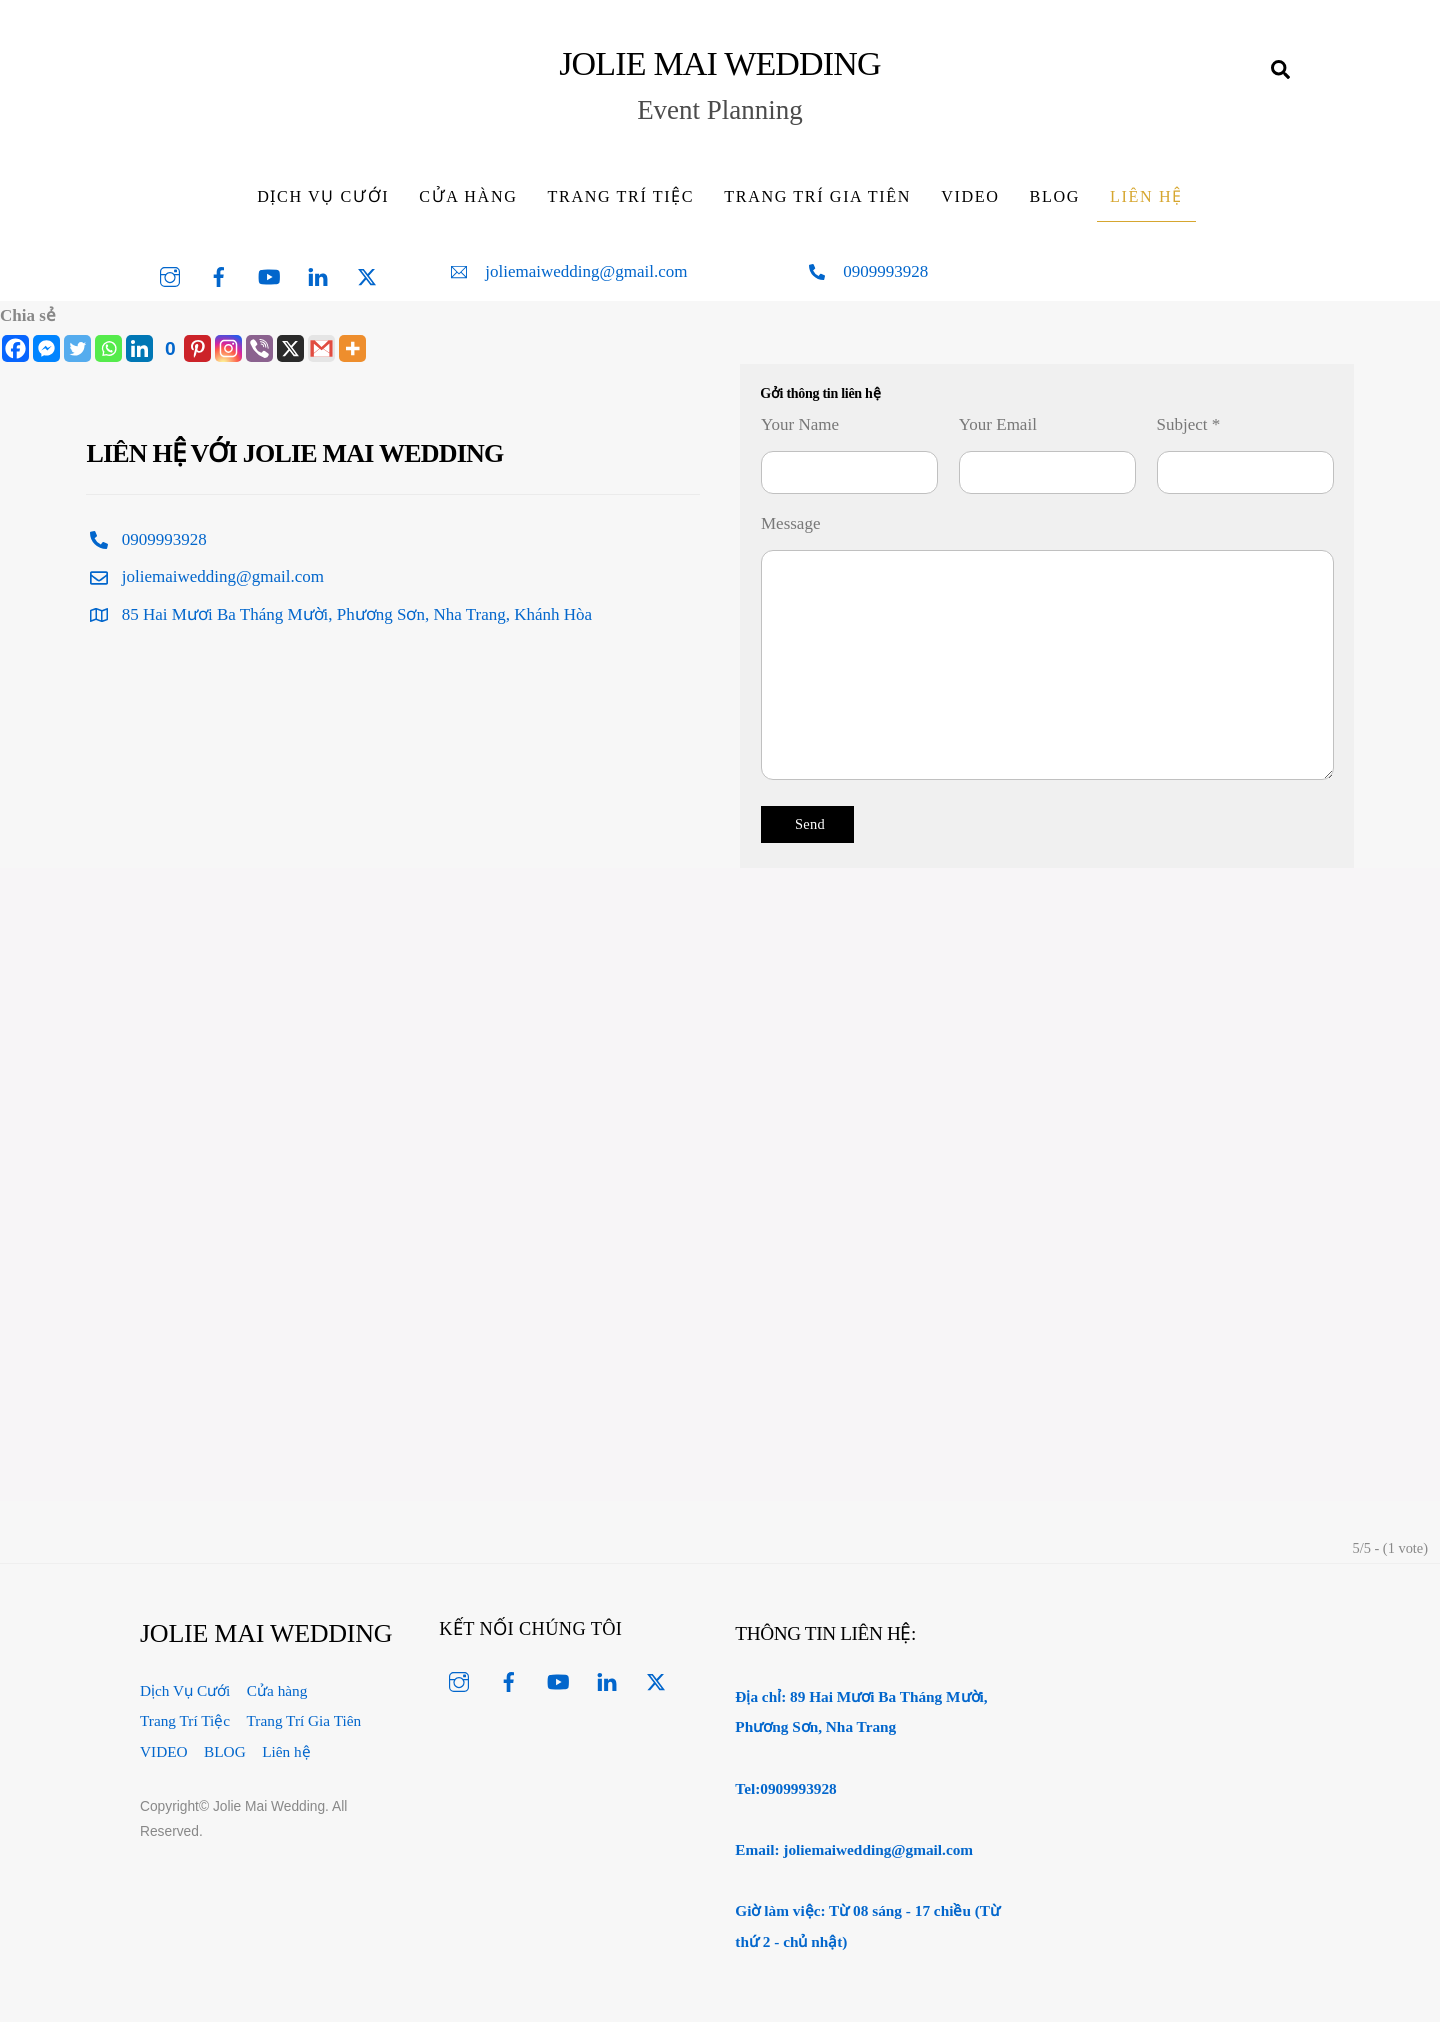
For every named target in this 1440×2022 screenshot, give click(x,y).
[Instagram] (228, 348)
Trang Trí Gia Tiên (817, 196)
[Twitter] (77, 348)
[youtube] (269, 274)
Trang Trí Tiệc (621, 196)
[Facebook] (15, 348)
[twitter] (367, 274)
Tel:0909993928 (785, 1788)
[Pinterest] (184, 348)
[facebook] (219, 274)
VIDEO (970, 196)
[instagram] (170, 274)
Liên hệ (1146, 196)
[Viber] (259, 348)
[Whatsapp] (108, 348)
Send (810, 824)
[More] (352, 348)
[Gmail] (321, 348)
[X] (290, 348)
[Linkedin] (139, 348)
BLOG (1055, 196)
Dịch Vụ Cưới (323, 196)
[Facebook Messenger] (46, 348)
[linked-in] (318, 274)
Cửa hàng (468, 196)
